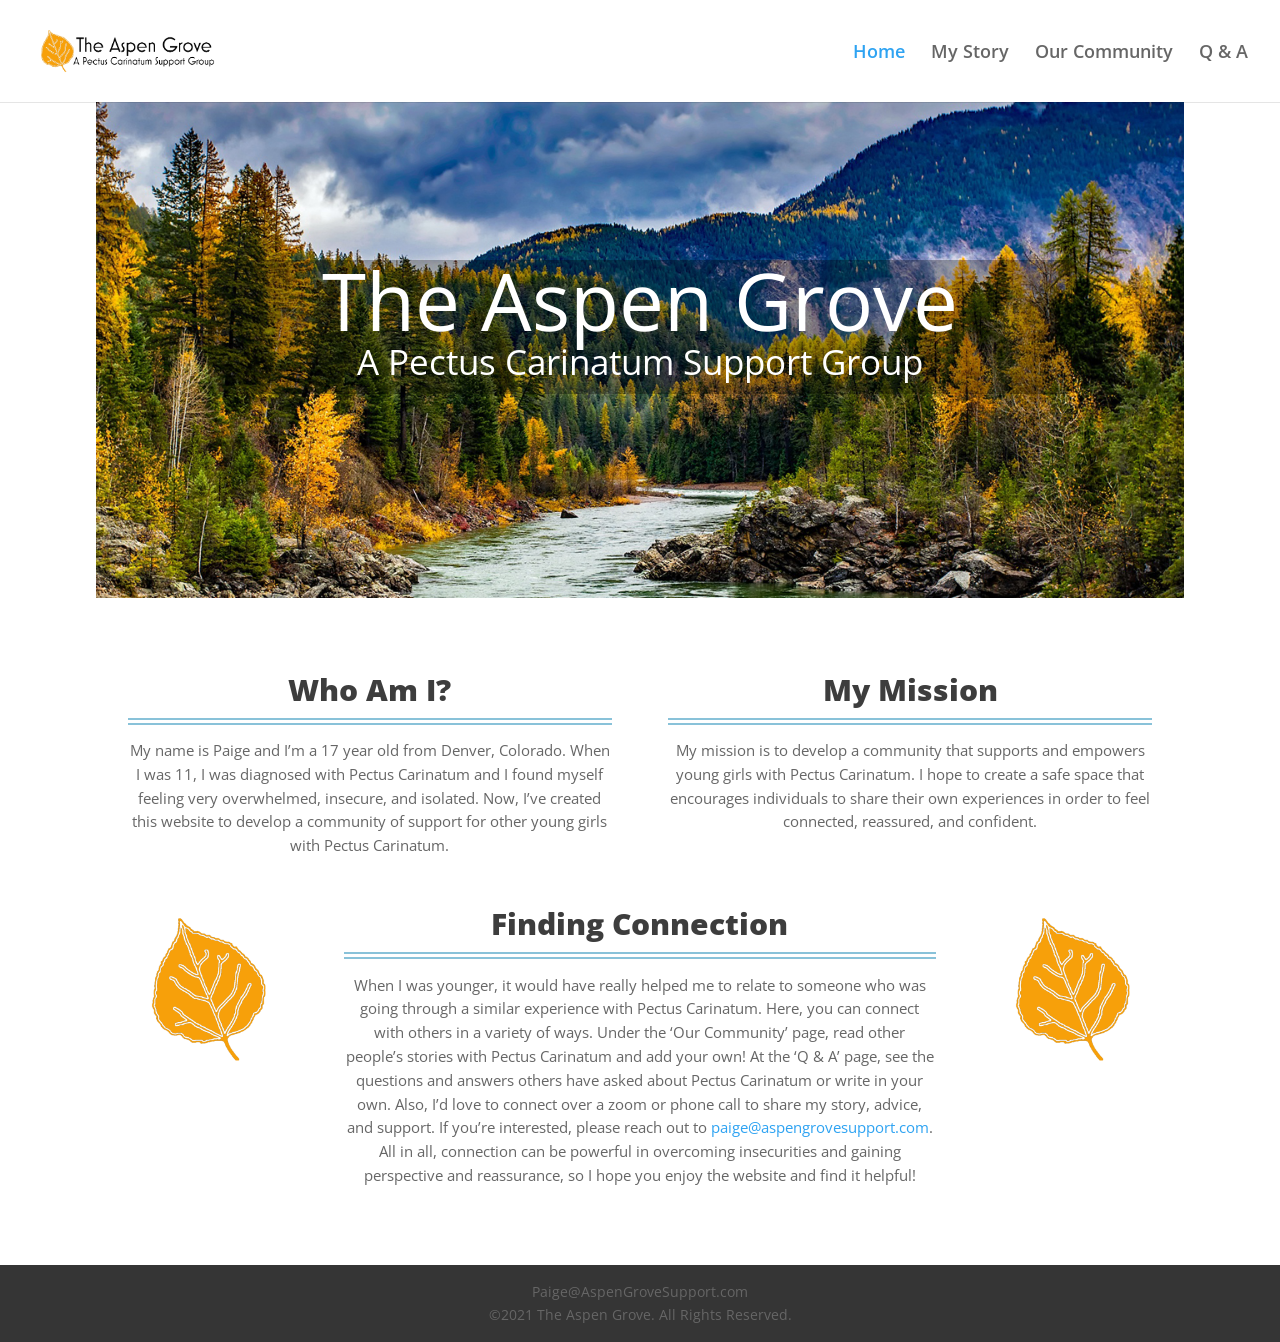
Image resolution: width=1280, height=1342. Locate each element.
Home (879, 53)
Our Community (1104, 53)
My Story (970, 53)
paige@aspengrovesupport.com (820, 1127)
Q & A (1223, 53)
